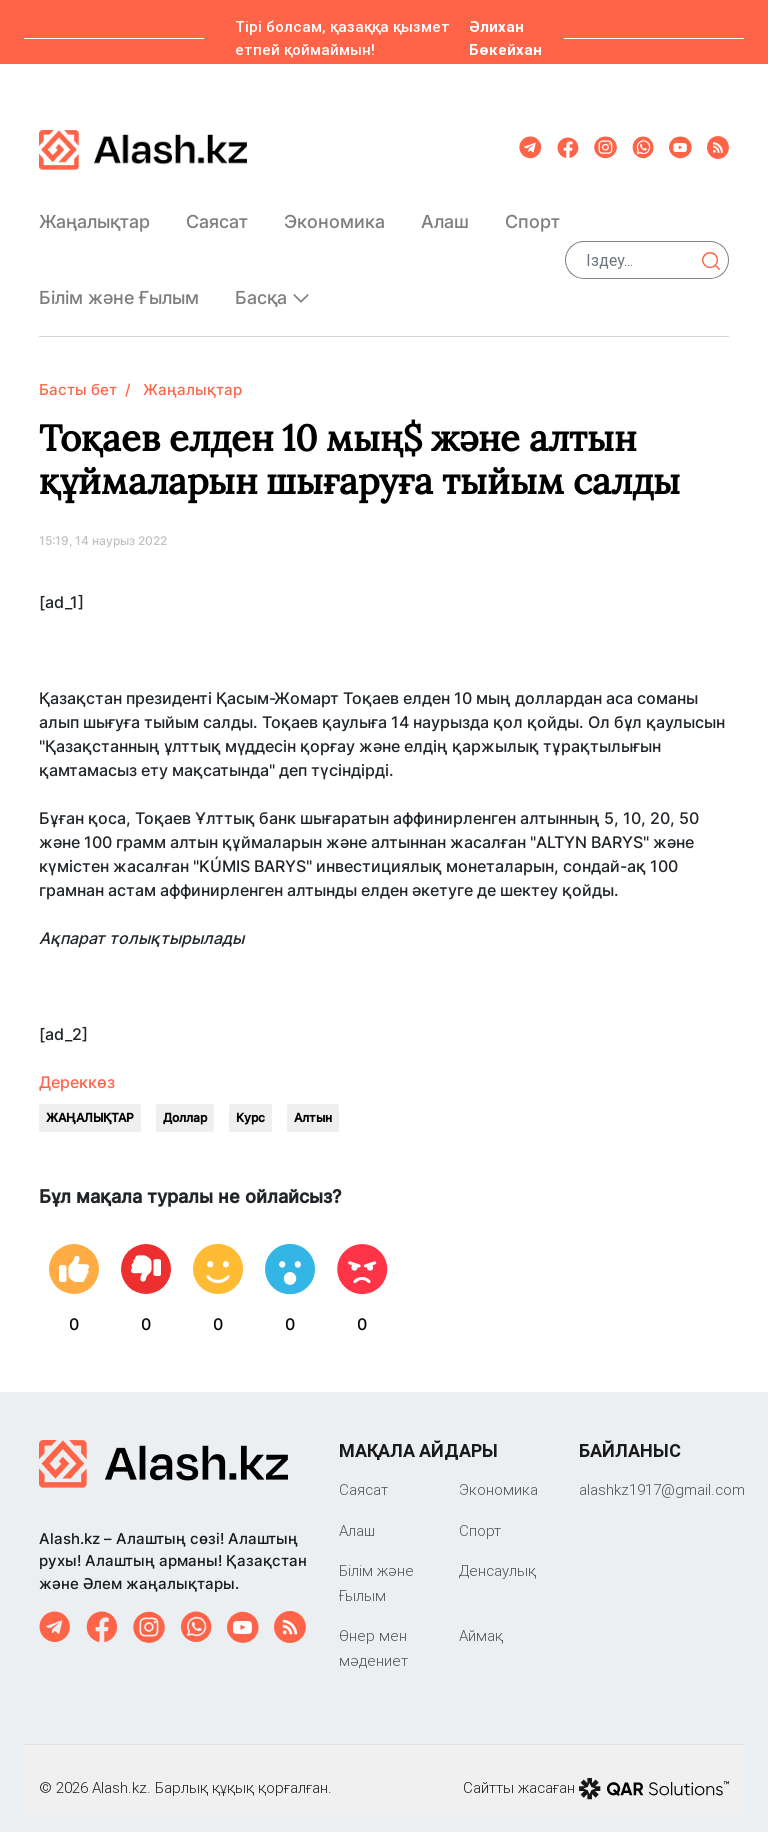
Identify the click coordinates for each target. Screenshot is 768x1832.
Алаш (445, 213)
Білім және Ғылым (119, 290)
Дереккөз (77, 1066)
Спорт (532, 213)
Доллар (185, 1101)
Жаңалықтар (94, 213)
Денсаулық (497, 1554)
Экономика (334, 213)
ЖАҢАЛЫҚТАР (90, 1101)
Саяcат (217, 213)
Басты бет (78, 373)
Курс (250, 1101)
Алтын (313, 1101)
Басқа (272, 289)
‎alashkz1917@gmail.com (662, 1473)
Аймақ (481, 1619)
